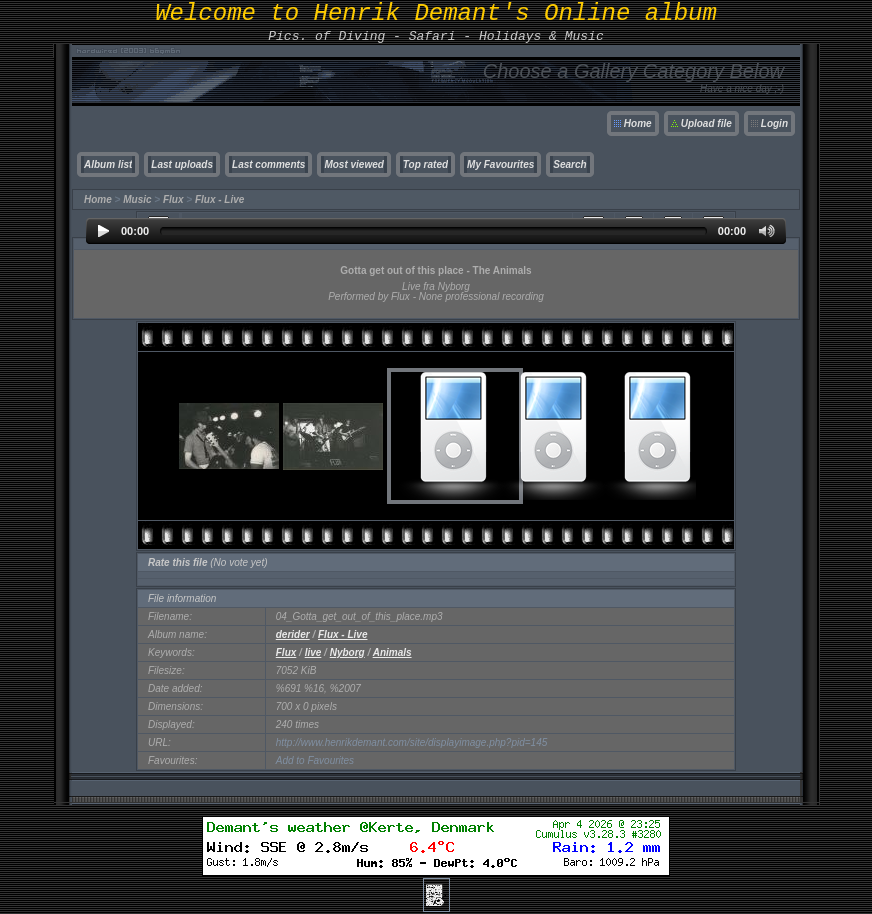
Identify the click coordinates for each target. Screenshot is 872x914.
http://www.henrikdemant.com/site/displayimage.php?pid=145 (412, 742)
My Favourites (500, 164)
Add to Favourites (315, 760)
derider (293, 634)
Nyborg (347, 652)
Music (137, 199)
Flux (173, 199)
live (313, 652)
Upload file (706, 123)
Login (774, 123)
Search (569, 164)
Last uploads (182, 164)
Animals (392, 652)
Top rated (425, 164)
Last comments (268, 164)
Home (638, 123)
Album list (108, 164)
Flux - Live (219, 199)
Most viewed (353, 164)
